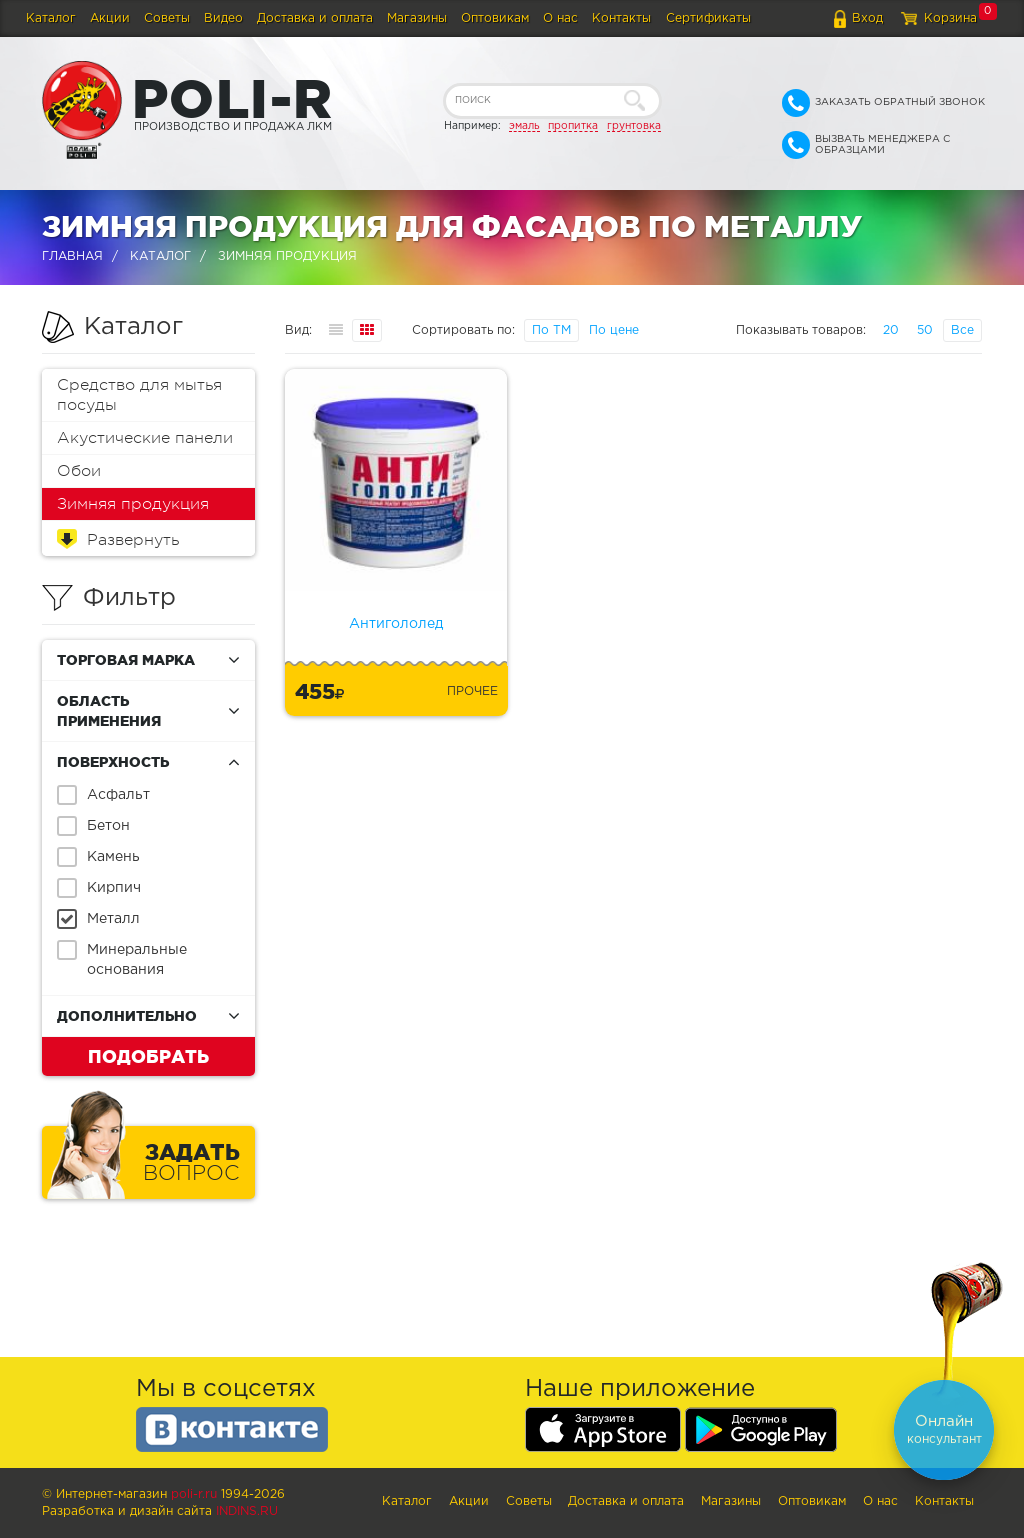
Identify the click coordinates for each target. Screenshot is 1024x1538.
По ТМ (551, 330)
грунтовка (634, 126)
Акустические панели (145, 438)
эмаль (524, 126)
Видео (223, 18)
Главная (72, 256)
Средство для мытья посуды (139, 395)
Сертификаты (708, 18)
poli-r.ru (194, 1494)
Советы (167, 18)
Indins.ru (247, 1511)
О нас (560, 18)
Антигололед (396, 624)
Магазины (417, 18)
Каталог (51, 18)
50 (925, 330)
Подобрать (148, 1056)
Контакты (621, 18)
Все (962, 330)
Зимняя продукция (133, 504)
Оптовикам (495, 18)
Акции (110, 18)
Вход (867, 18)
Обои (79, 471)
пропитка (573, 126)
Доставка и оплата (315, 18)
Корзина (950, 18)
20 (891, 330)
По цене (614, 330)
